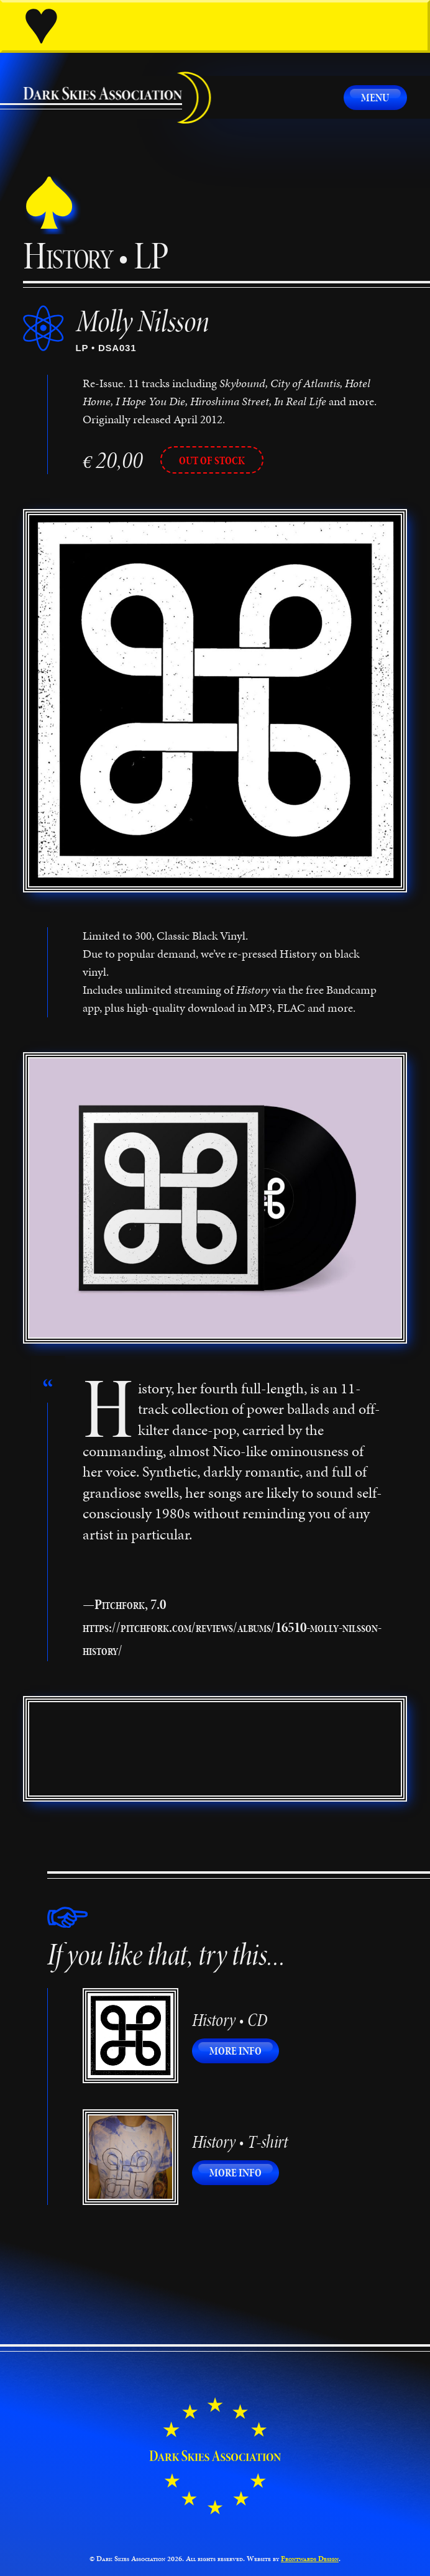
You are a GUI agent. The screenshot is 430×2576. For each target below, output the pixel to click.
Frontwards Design (310, 2559)
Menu (375, 97)
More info (244, 2050)
